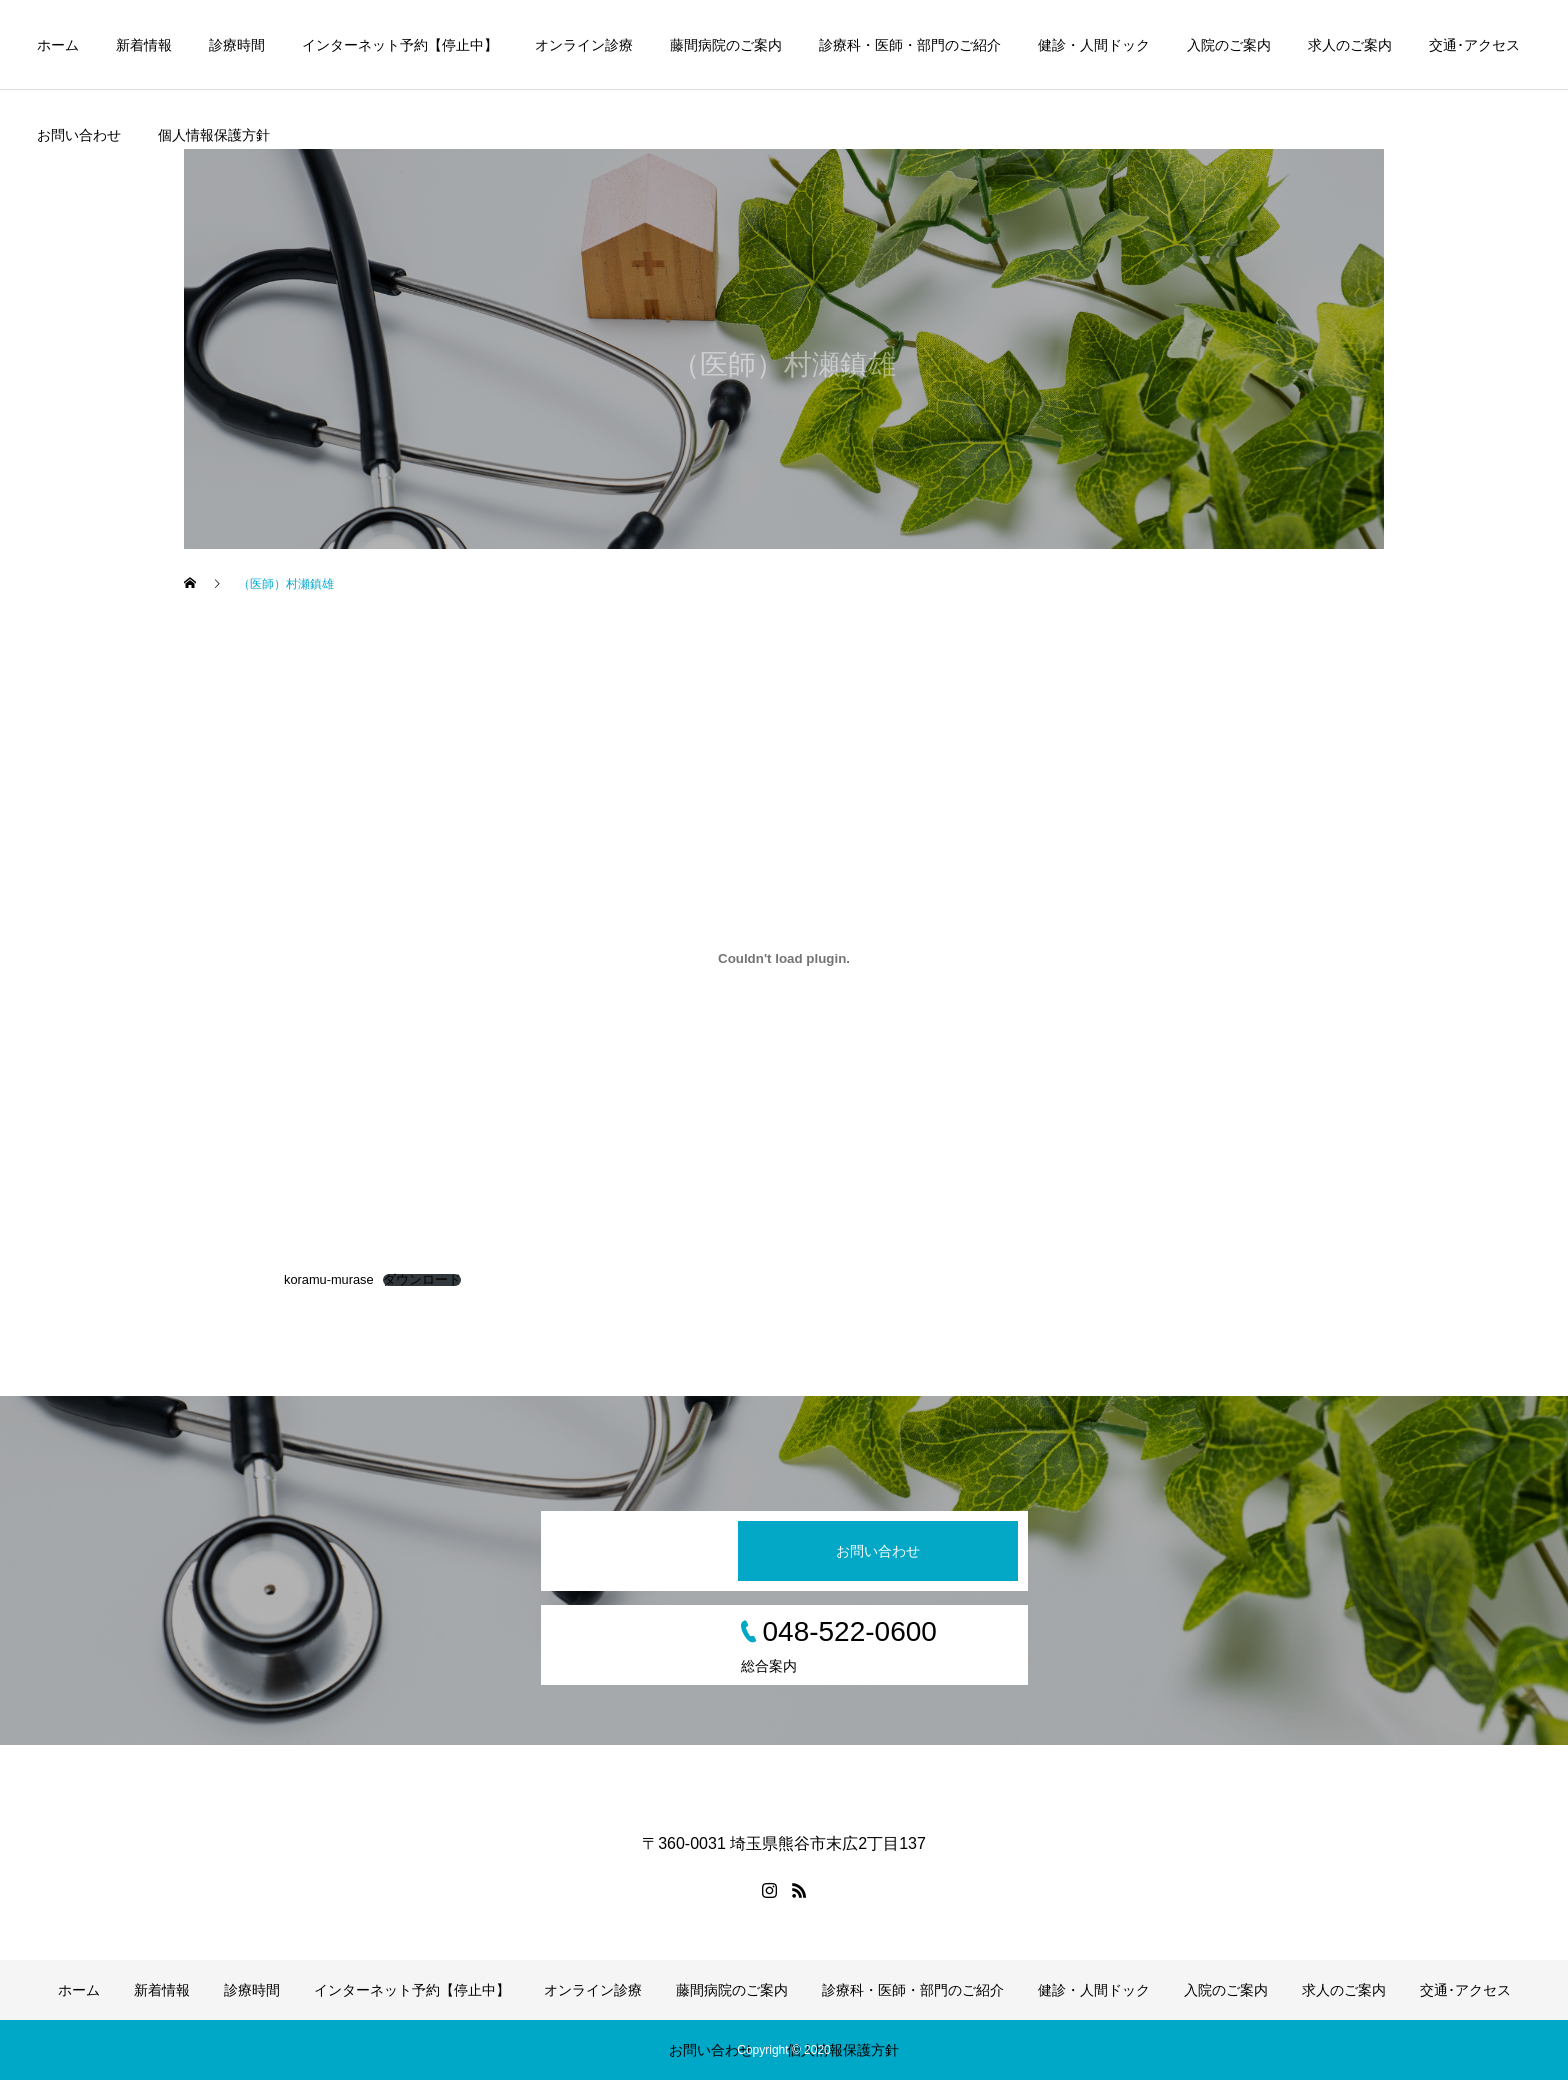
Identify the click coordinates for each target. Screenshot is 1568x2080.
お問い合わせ (79, 135)
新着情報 (144, 45)
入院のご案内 (1229, 45)
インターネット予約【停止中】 (400, 45)
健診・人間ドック (1094, 45)
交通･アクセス (1474, 45)
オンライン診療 (584, 45)
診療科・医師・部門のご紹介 (910, 45)
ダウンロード (422, 1280)
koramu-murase (329, 1279)
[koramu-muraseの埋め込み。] (784, 958)
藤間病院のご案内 (726, 45)
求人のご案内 (1350, 45)
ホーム (58, 45)
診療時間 (237, 45)
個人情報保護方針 (214, 135)
